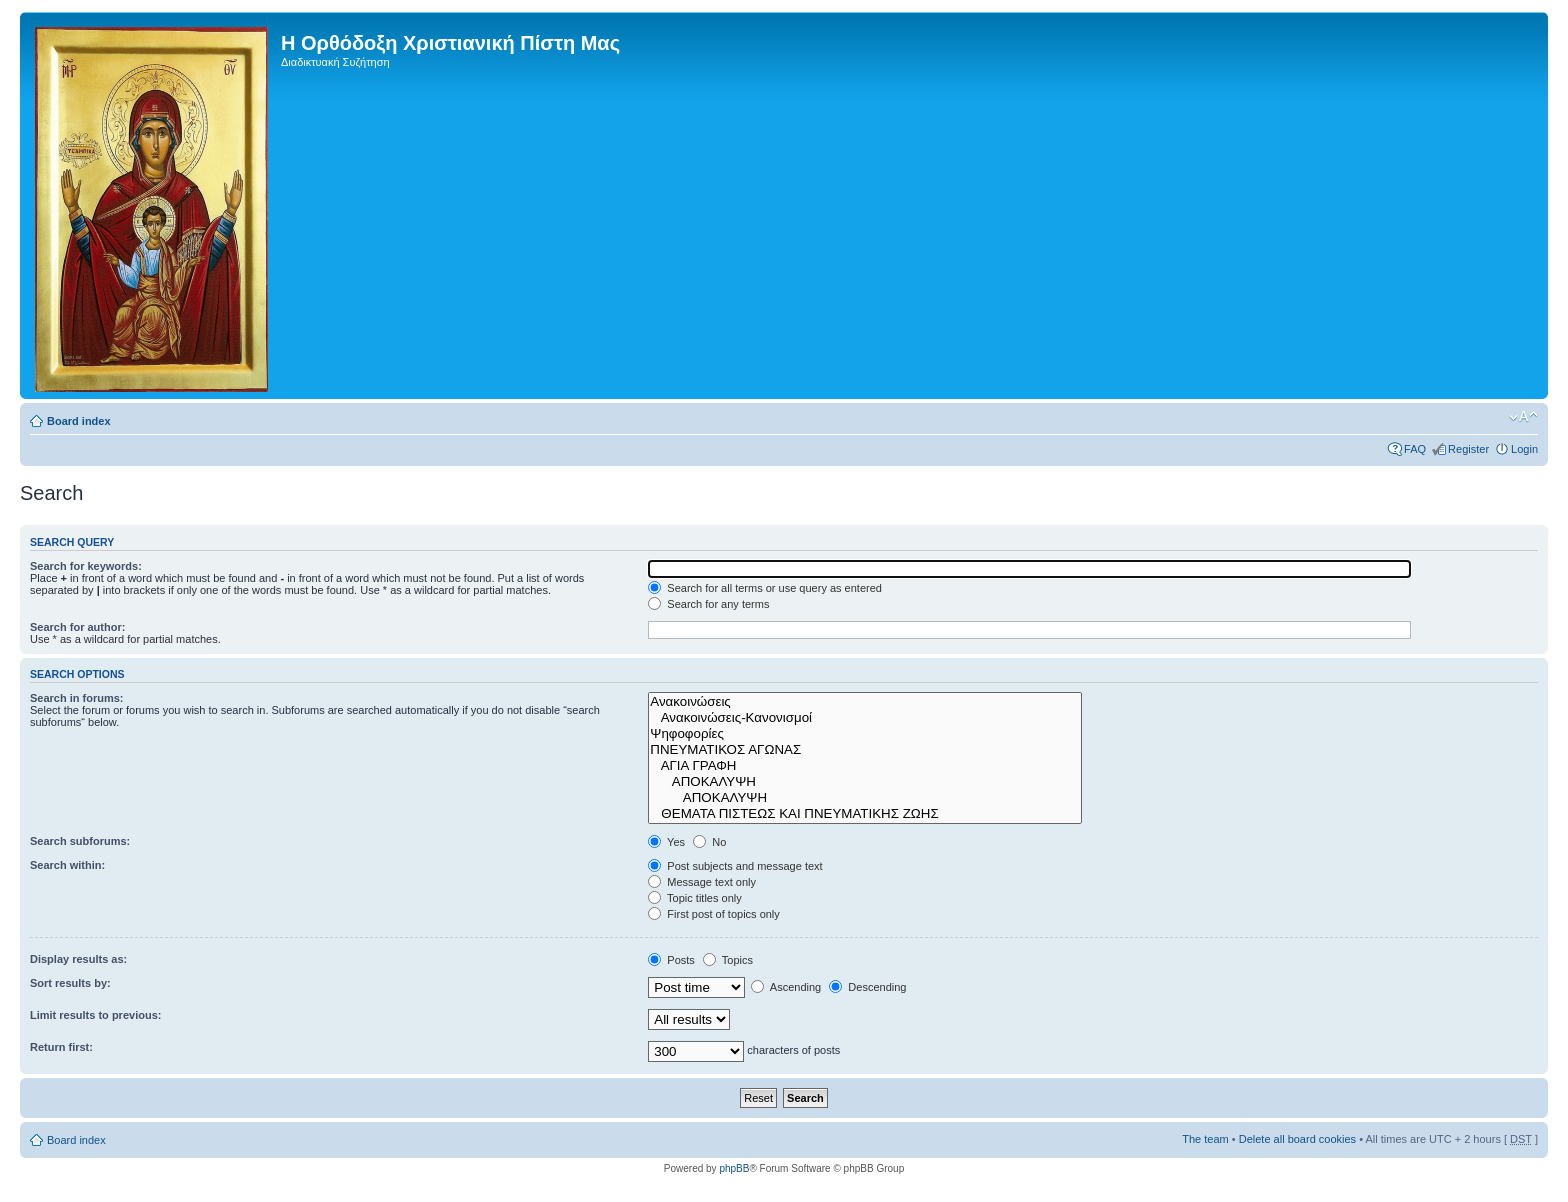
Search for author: (77, 627)
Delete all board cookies (1297, 1139)
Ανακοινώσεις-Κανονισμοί (864, 718)
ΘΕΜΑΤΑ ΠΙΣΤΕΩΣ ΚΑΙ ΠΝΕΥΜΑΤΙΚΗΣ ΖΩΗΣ (864, 814)
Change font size (1523, 417)
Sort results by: (70, 983)
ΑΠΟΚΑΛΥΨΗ (864, 782)
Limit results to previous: (95, 1015)
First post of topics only (714, 914)
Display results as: (78, 959)
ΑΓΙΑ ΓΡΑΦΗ (864, 766)
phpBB (734, 1168)
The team (1205, 1139)
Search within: (67, 865)
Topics (728, 960)
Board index (79, 421)
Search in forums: (77, 698)
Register (1468, 449)
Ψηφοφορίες (864, 734)
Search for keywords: (86, 566)
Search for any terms (708, 604)
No (709, 842)
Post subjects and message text (735, 866)
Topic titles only (694, 898)
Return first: (61, 1047)
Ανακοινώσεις (864, 702)
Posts (671, 960)
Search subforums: (80, 841)
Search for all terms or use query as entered (765, 588)
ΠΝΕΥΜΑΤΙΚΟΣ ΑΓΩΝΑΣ (864, 750)
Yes (666, 842)
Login (1524, 449)
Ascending (786, 987)
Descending (867, 987)
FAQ (1415, 449)
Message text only (702, 882)
